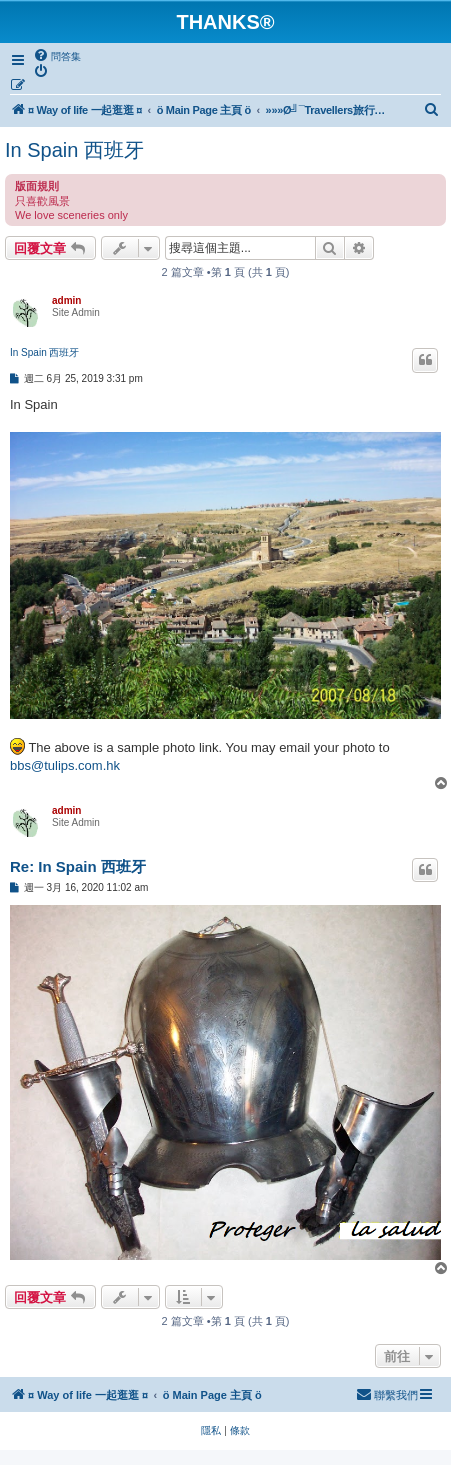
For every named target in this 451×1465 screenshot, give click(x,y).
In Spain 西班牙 (74, 150)
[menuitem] (57, 56)
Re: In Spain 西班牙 (78, 866)
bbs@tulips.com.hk (65, 765)
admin (66, 300)
